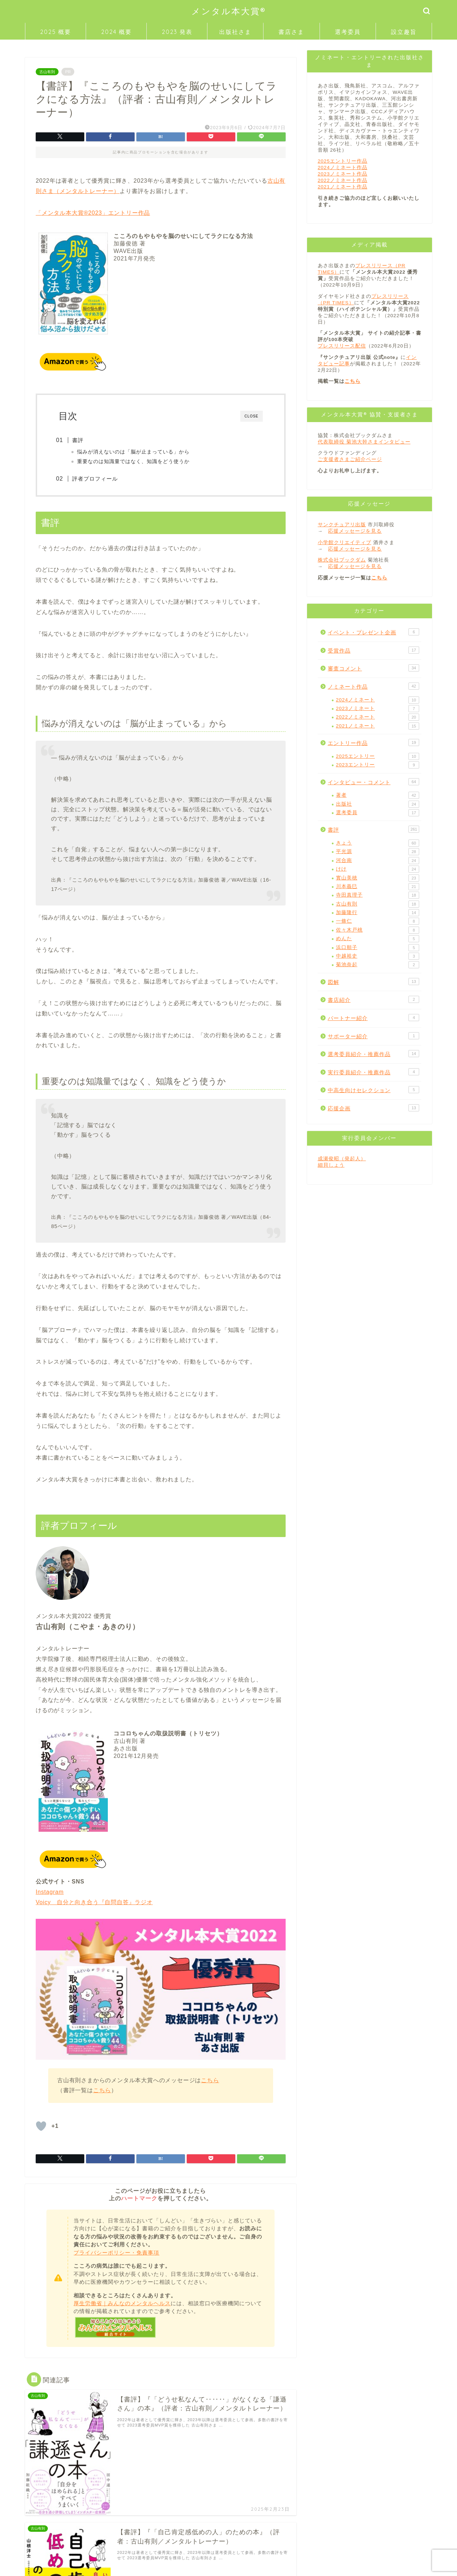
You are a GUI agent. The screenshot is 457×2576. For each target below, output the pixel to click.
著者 (377, 795)
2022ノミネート (377, 717)
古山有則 (47, 72)
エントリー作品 (373, 742)
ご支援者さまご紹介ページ (350, 459)
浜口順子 (377, 947)
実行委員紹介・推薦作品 (373, 1071)
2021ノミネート (377, 726)
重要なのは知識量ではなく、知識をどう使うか (136, 461)
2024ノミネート (377, 700)
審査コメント (373, 667)
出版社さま (235, 31)
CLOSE (251, 416)
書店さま (291, 31)
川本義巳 (377, 886)
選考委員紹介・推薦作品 (373, 1053)
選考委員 (348, 31)
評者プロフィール (98, 479)
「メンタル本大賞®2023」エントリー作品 (93, 213)
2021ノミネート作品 (342, 186)
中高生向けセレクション (373, 1089)
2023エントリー (377, 765)
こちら (210, 2081)
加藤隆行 (377, 912)
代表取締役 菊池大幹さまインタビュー (364, 442)
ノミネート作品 (373, 686)
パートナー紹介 (373, 1017)
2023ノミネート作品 (342, 174)
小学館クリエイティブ (344, 542)
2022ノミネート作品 (342, 180)
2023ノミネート (377, 708)
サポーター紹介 (373, 1035)
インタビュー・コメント (373, 781)
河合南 (377, 860)
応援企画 (373, 1107)
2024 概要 (116, 31)
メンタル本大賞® (228, 11)
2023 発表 (177, 31)
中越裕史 (377, 956)
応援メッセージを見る (355, 531)
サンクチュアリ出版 (342, 524)
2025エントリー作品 (342, 161)
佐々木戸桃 (377, 930)
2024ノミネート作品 (342, 167)
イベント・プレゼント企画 (373, 631)
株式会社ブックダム (342, 560)
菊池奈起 (377, 964)
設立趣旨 (404, 31)
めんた (377, 938)
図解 (373, 981)
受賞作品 (373, 650)
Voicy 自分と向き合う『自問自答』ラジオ (94, 1903)
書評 (80, 440)
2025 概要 (55, 31)
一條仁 (377, 921)
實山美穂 (377, 878)
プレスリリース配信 (342, 346)
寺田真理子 (377, 895)
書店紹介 (373, 999)
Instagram (50, 1893)
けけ (377, 869)
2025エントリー (377, 756)
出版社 (377, 804)
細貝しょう (331, 1165)
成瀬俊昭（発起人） (342, 1158)
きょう (377, 843)
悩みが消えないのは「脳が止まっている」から (136, 452)
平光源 (377, 851)
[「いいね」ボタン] (41, 2127)
